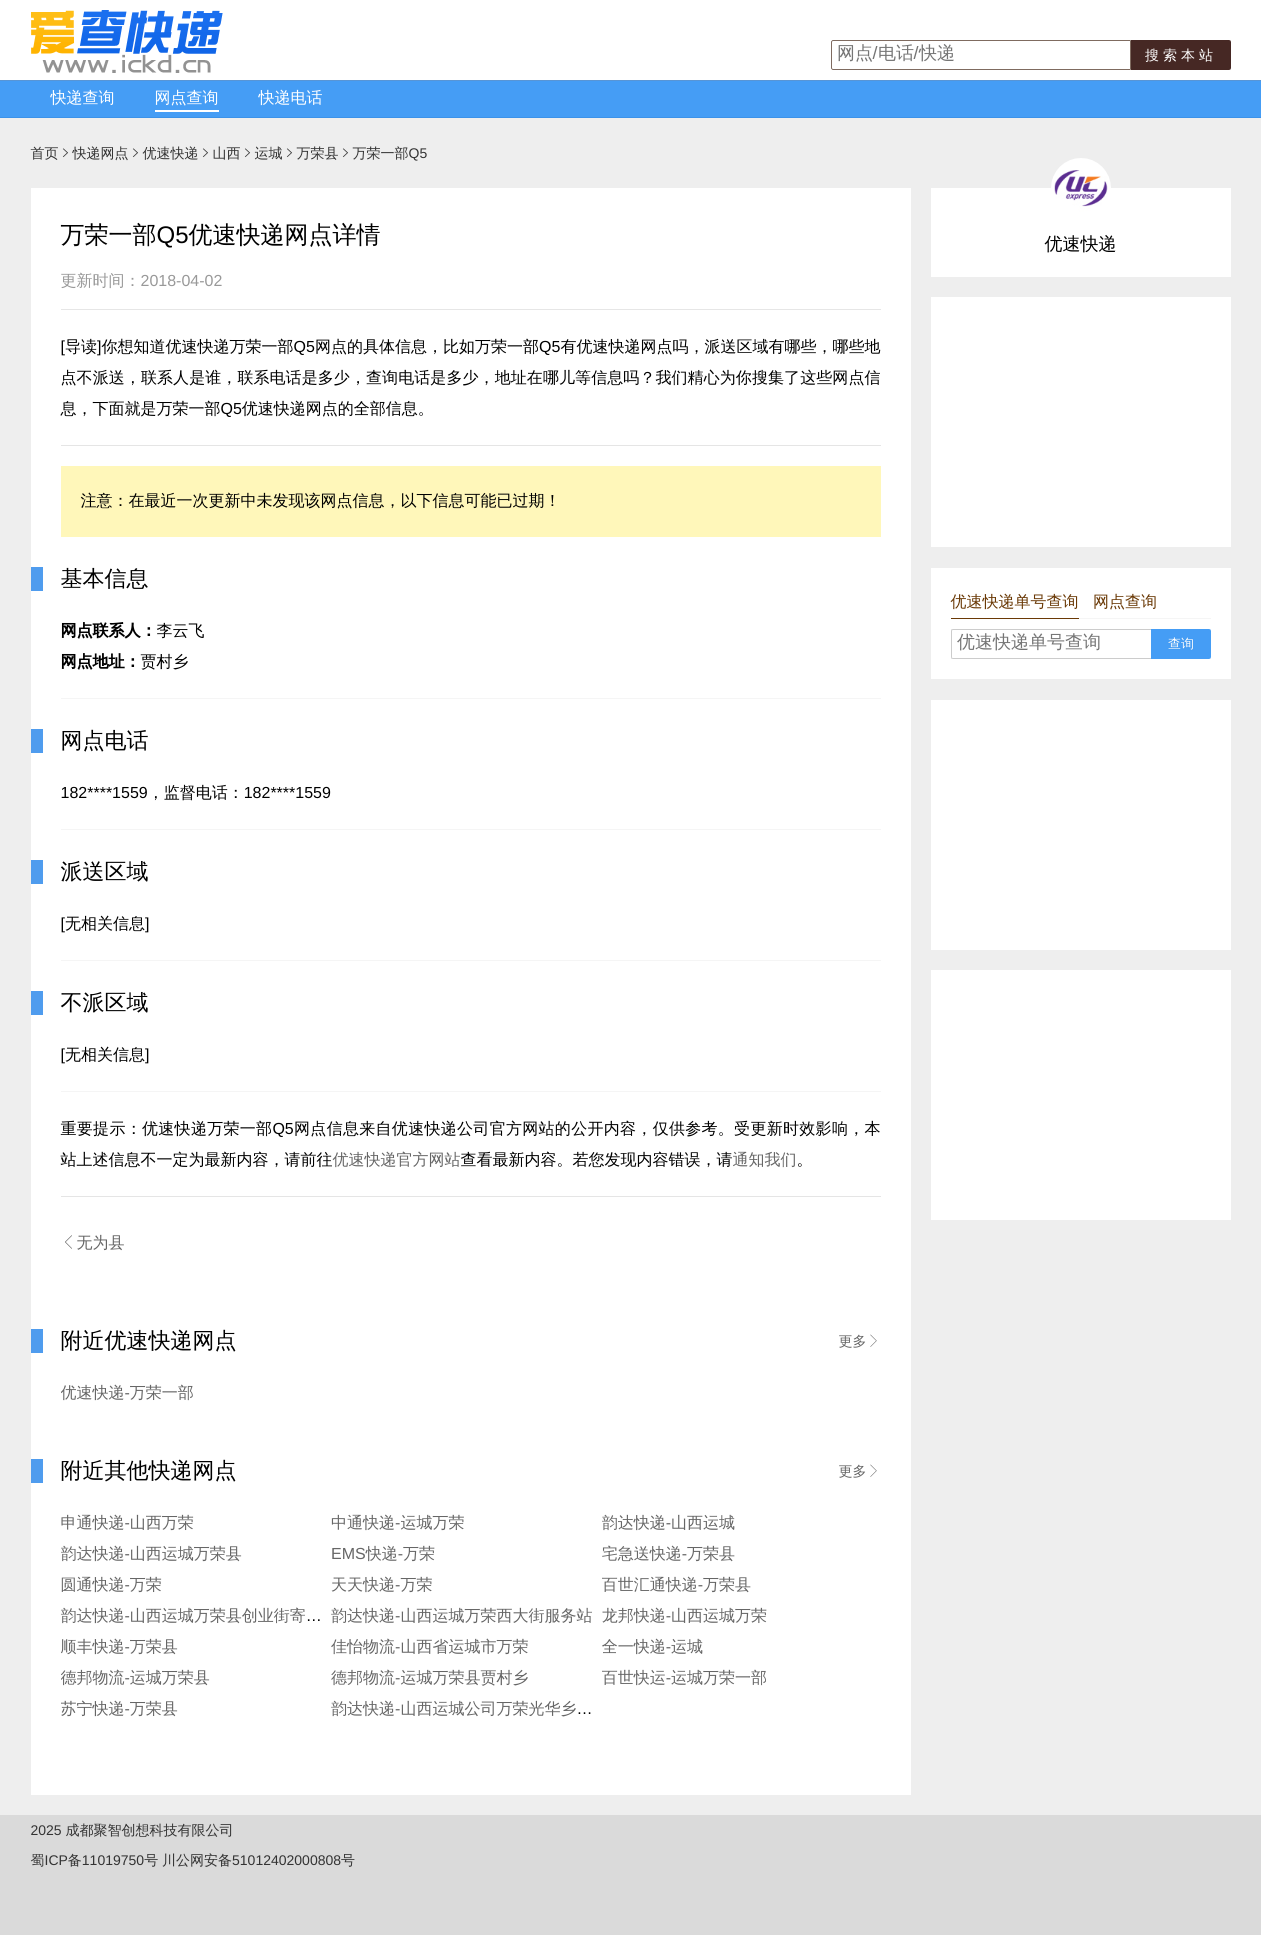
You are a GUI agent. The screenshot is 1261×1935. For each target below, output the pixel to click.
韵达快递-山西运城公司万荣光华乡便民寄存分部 (501, 1709)
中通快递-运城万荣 (397, 1523)
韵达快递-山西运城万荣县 (151, 1554)
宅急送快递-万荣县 (668, 1554)
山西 (227, 153)
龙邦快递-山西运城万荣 (684, 1616)
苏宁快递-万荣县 (119, 1709)
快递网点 (101, 153)
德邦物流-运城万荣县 (135, 1678)
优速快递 (171, 153)
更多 (860, 1341)
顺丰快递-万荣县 (119, 1647)
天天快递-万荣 (381, 1585)
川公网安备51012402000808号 (258, 1860)
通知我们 (765, 1160)
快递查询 (83, 98)
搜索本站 (1181, 55)
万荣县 (318, 153)
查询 (1181, 643)
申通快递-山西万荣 (127, 1523)
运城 (269, 153)
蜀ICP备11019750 (88, 1860)
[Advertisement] (1081, 422)
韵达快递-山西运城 (668, 1523)
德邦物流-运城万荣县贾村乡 (429, 1678)
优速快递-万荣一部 (127, 1393)
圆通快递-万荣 (111, 1585)
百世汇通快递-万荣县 (676, 1585)
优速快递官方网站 (397, 1160)
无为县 (93, 1243)
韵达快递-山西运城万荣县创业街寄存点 (199, 1616)
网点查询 (187, 98)
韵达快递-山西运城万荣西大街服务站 (461, 1616)
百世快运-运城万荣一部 (684, 1678)
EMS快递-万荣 (383, 1554)
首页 (45, 153)
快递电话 (291, 98)
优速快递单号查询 (1015, 602)
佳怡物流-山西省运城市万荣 (429, 1647)
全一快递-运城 (652, 1647)
